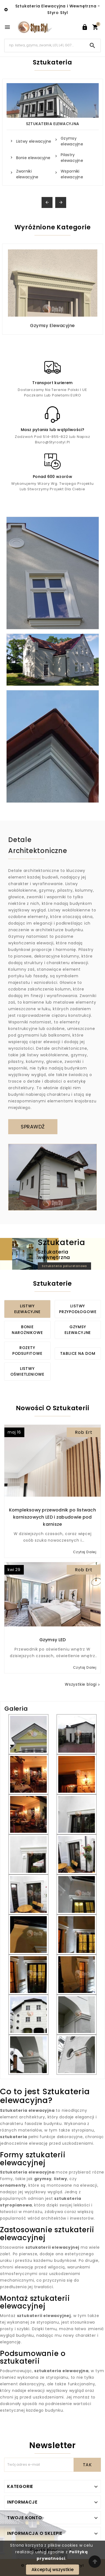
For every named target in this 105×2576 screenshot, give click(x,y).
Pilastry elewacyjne (72, 157)
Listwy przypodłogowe (77, 1308)
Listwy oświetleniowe (27, 1371)
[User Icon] (84, 27)
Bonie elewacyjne (33, 158)
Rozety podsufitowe (27, 1350)
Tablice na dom (77, 1353)
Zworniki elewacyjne (27, 174)
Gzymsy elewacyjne (72, 141)
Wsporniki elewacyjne (72, 174)
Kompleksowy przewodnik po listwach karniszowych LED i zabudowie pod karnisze (52, 1517)
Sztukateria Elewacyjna (52, 123)
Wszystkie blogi (83, 1684)
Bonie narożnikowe (27, 1329)
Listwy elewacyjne (33, 141)
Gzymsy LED (52, 1640)
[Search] (44, 45)
